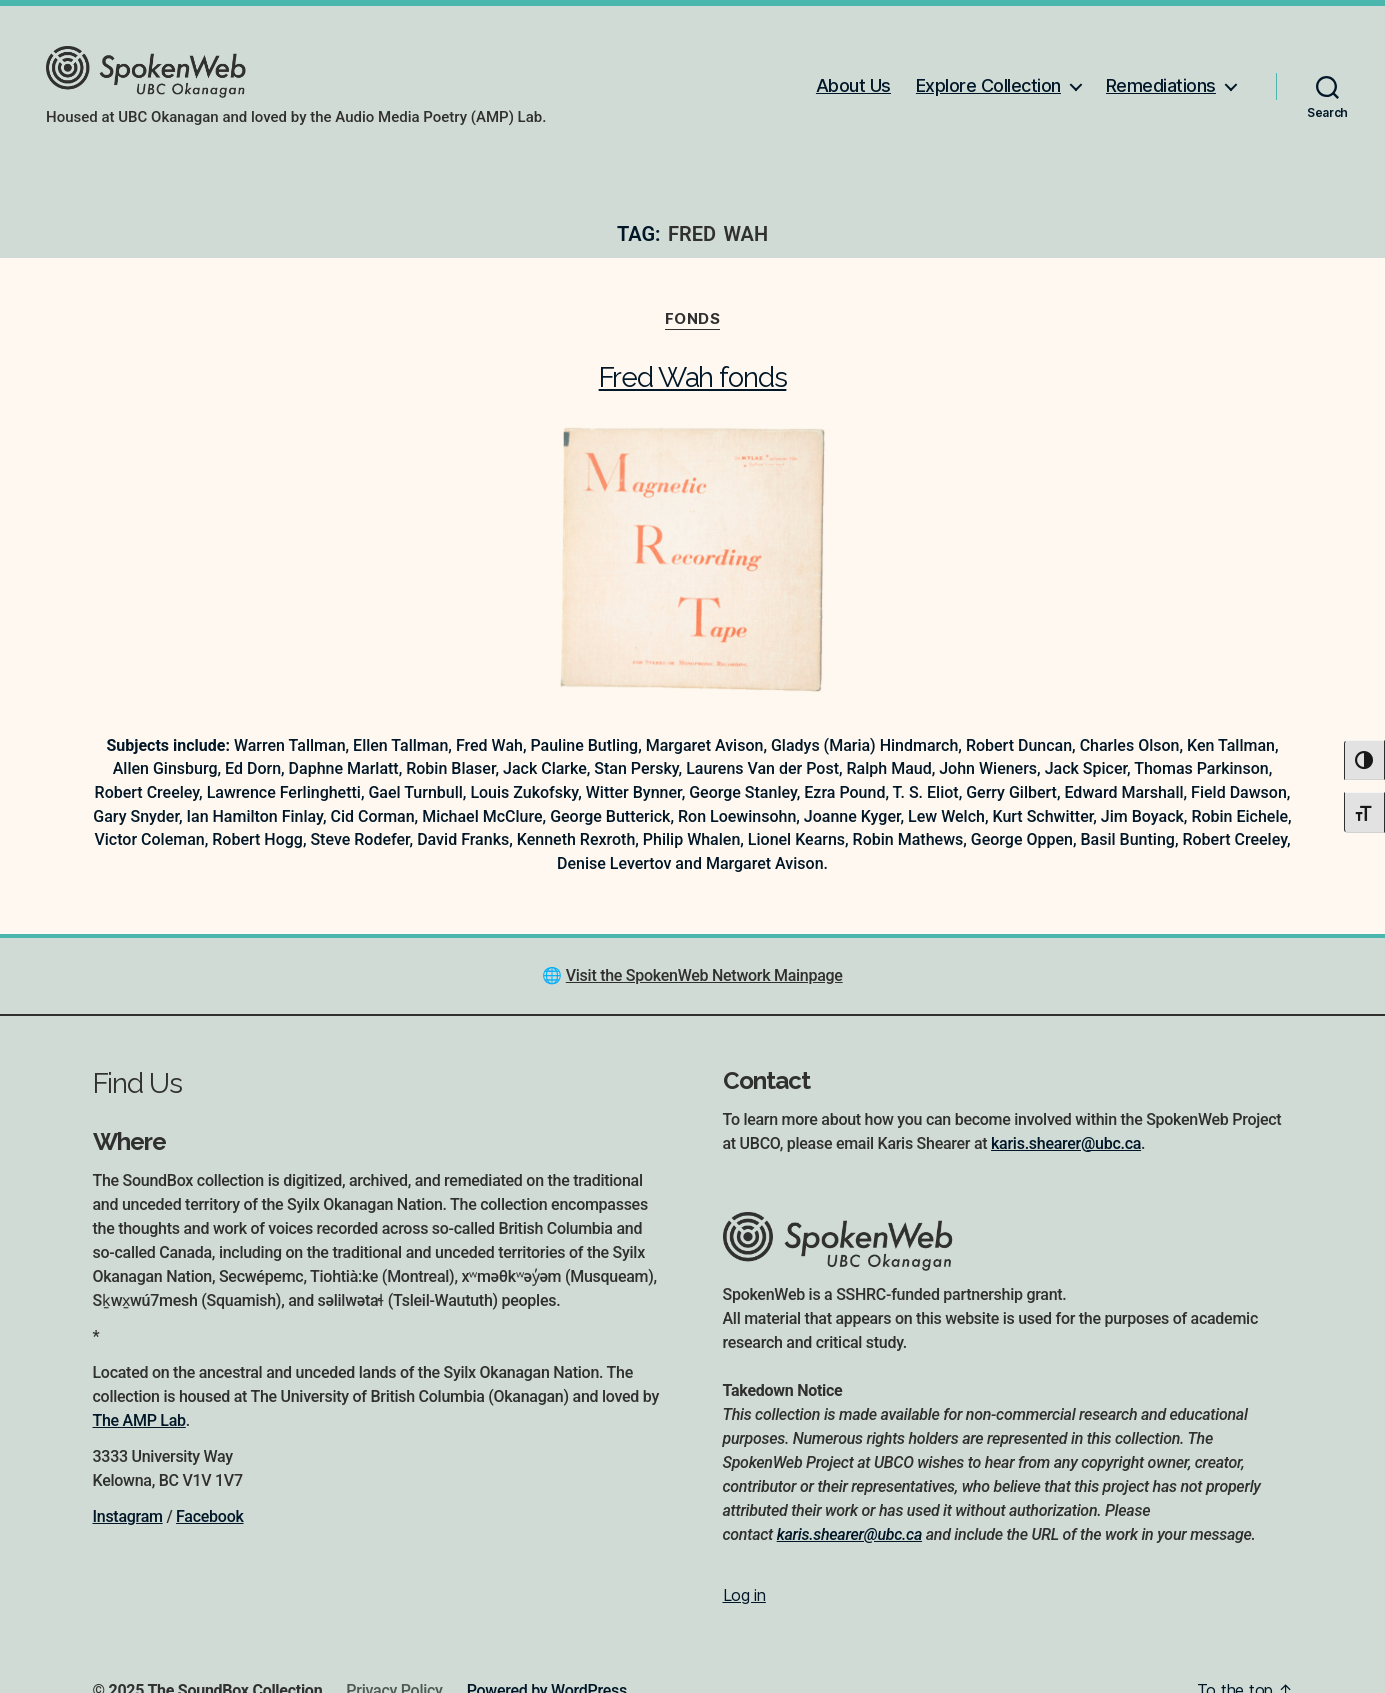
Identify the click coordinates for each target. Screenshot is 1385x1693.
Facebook (209, 1516)
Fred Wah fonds (693, 377)
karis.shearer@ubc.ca (1066, 1143)
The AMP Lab (139, 1420)
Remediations (1161, 85)
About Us (853, 85)
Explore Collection (988, 85)
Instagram (128, 1516)
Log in (744, 1595)
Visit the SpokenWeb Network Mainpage (704, 975)
